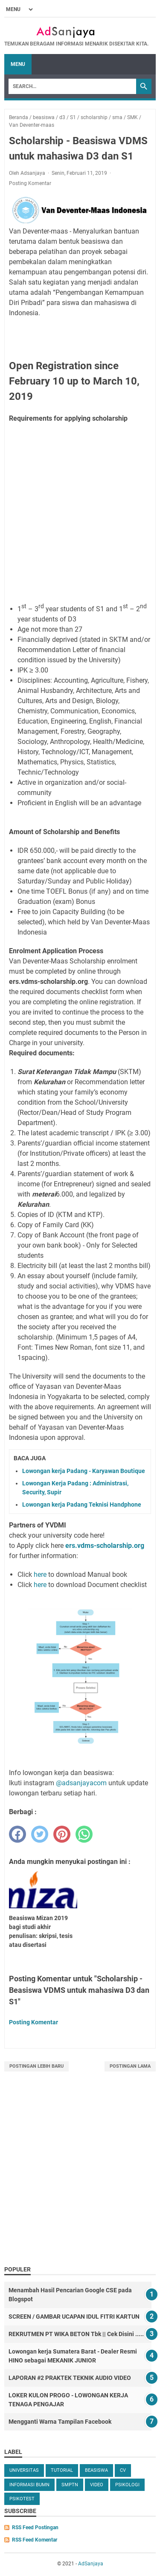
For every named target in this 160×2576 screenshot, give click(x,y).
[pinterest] (61, 1834)
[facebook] (17, 1834)
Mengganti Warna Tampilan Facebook (60, 2421)
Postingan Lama (130, 2066)
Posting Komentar (30, 183)
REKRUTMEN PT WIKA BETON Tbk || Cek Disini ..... (76, 2334)
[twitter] (39, 1834)
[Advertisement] (80, 512)
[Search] (72, 86)
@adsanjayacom (81, 1783)
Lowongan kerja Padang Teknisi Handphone (81, 1504)
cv (123, 2470)
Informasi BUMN (29, 2485)
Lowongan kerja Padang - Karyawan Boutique (83, 1471)
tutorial (62, 2470)
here (40, 1574)
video (96, 2485)
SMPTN (69, 2485)
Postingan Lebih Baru (36, 2066)
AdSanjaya (90, 2564)
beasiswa (96, 2470)
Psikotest (22, 2499)
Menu (18, 64)
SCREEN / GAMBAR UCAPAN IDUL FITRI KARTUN (74, 2316)
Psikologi (127, 2485)
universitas (24, 2470)
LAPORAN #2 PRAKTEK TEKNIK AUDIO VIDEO (70, 2377)
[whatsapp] (84, 1834)
